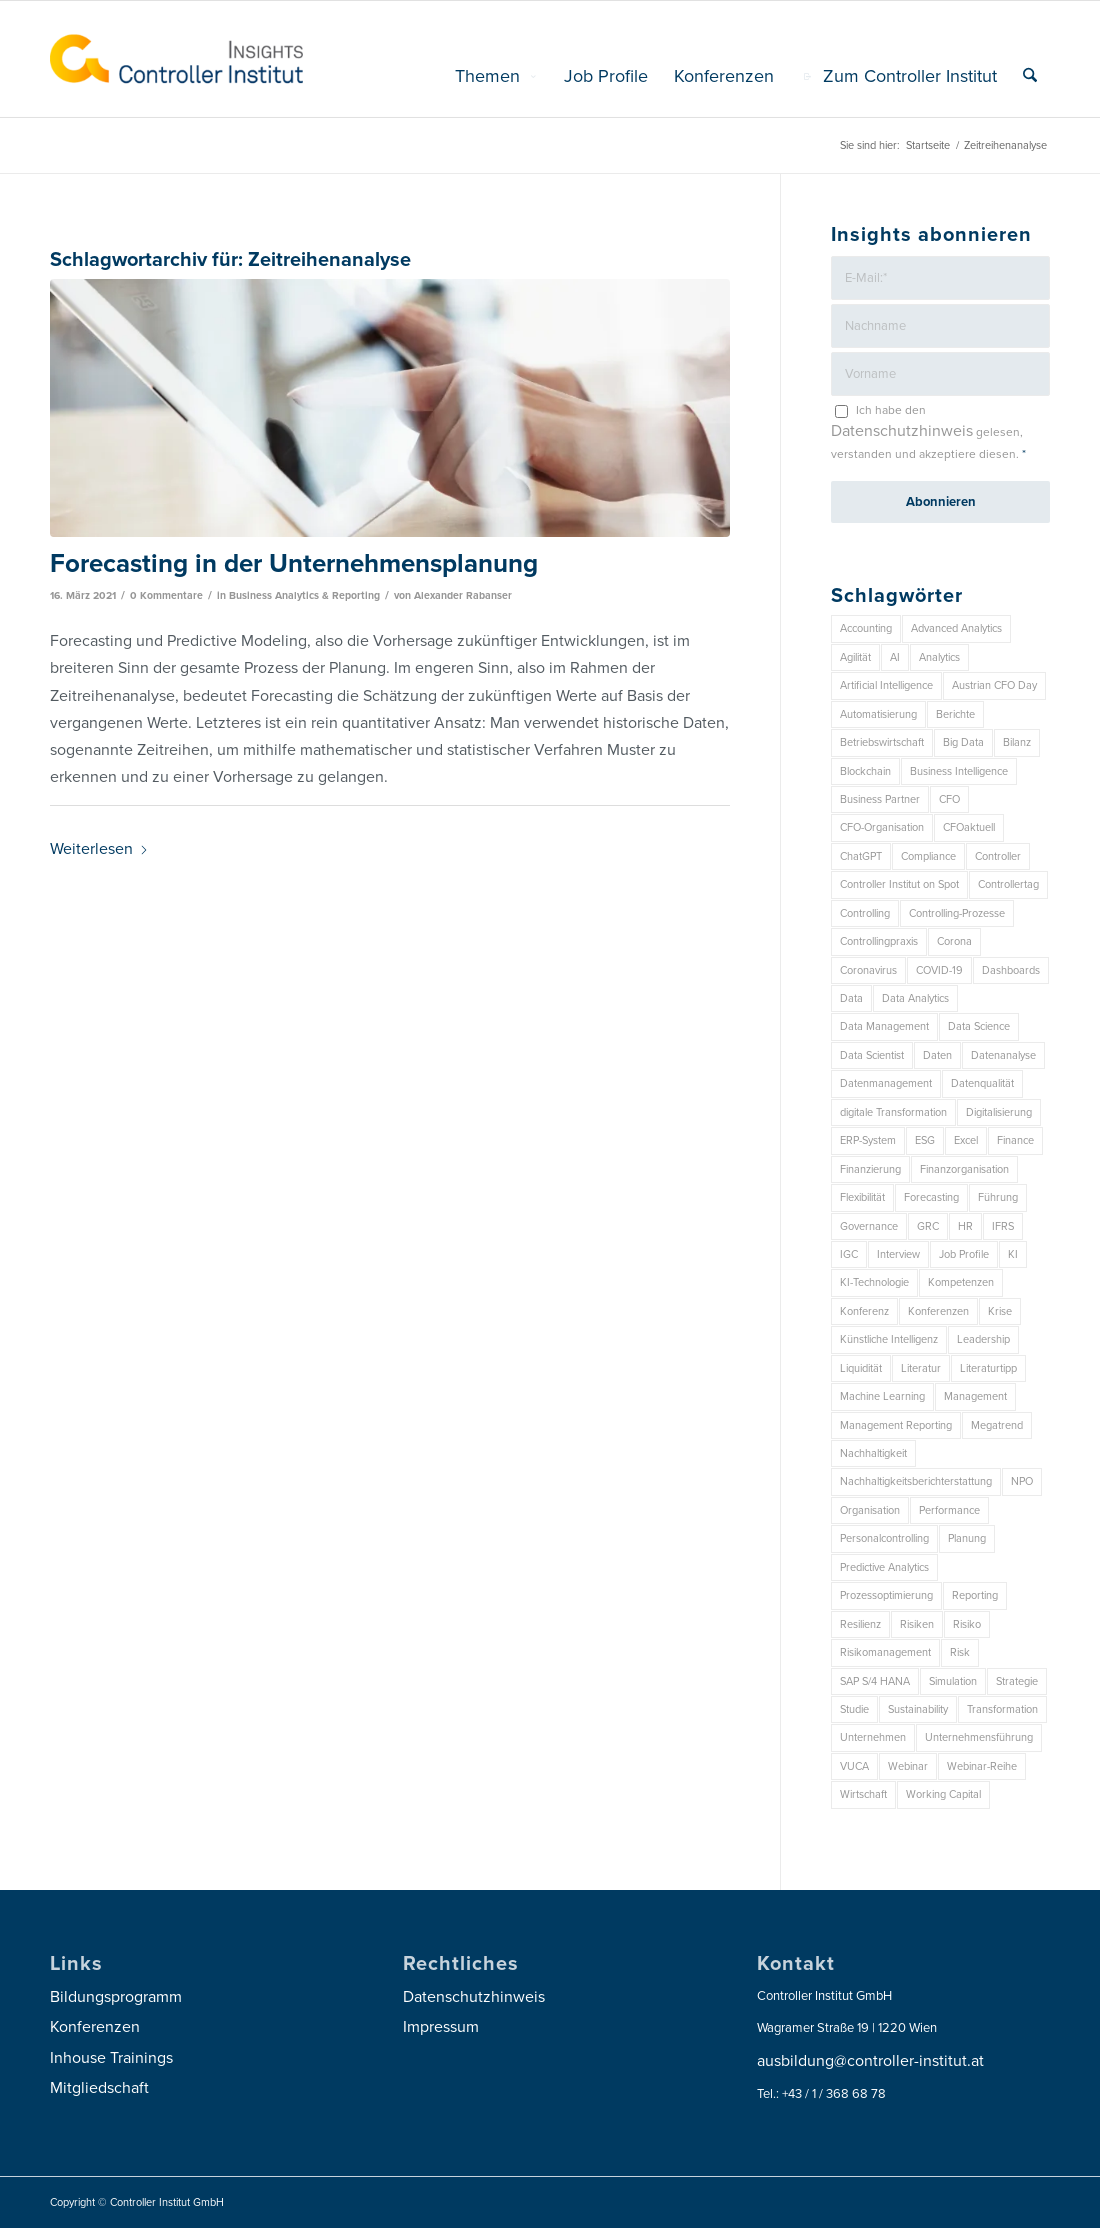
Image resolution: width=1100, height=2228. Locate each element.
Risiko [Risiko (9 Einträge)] (967, 1624)
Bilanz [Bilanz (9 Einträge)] (1017, 742)
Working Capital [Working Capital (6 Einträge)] (943, 1794)
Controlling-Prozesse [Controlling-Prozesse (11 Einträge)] (957, 913)
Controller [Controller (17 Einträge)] (998, 856)
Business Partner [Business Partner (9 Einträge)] (880, 799)
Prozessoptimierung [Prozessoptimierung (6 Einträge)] (886, 1595)
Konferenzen (95, 2027)
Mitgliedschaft (99, 2088)
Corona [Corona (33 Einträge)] (954, 941)
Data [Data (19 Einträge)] (851, 998)
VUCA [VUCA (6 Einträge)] (854, 1766)
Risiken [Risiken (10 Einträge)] (917, 1624)
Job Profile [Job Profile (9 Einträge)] (964, 1254)
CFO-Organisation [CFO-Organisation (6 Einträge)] (882, 827)
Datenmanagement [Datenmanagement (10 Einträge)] (886, 1083)
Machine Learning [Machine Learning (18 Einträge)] (882, 1396)
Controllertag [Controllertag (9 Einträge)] (1008, 884)
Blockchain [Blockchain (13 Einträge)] (865, 771)
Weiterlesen (99, 849)
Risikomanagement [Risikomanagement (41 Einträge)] (885, 1652)
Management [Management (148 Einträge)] (975, 1396)
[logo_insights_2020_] (176, 59)
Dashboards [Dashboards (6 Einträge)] (1011, 970)
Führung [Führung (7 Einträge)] (998, 1197)
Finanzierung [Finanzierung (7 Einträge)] (870, 1169)
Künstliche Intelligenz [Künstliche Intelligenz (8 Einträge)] (889, 1339)
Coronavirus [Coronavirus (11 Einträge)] (868, 970)
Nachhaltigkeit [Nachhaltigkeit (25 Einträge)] (873, 1453)
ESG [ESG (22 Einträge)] (925, 1140)
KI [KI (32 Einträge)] (1013, 1254)
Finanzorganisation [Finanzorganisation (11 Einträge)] (964, 1169)
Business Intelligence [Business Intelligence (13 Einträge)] (959, 771)
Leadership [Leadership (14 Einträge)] (983, 1339)
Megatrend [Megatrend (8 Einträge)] (997, 1425)
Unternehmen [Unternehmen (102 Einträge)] (873, 1737)
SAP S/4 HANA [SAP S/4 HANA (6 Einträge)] (875, 1681)
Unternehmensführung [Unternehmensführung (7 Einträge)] (979, 1737)
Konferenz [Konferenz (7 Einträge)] (864, 1311)
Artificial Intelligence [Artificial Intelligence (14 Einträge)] (886, 685)
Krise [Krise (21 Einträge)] (1000, 1311)
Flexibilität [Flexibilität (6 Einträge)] (862, 1197)
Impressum (441, 2027)
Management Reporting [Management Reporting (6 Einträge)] (896, 1425)
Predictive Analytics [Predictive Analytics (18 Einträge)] (884, 1567)
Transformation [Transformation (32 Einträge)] (1002, 1709)
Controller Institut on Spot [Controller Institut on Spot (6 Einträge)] (899, 884)
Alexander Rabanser (463, 595)
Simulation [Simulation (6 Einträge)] (953, 1681)
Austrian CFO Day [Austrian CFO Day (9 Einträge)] (994, 685)
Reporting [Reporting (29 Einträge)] (975, 1595)
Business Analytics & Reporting (304, 595)
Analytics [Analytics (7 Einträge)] (939, 657)
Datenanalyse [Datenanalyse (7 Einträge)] (1003, 1055)
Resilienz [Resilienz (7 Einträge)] (860, 1624)
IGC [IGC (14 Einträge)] (849, 1254)
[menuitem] (496, 76)
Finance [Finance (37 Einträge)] (1015, 1140)
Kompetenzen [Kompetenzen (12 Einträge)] (961, 1282)
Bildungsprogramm (116, 1997)
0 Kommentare (166, 595)
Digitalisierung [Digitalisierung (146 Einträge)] (999, 1112)
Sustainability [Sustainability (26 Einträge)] (918, 1709)
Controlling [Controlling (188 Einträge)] (865, 913)
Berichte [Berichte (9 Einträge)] (955, 714)
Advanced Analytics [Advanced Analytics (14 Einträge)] (956, 628)
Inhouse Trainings (111, 2058)
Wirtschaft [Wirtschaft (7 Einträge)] (863, 1794)
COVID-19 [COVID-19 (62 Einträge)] (939, 970)
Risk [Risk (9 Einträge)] (960, 1652)
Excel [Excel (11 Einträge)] (966, 1140)
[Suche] (1030, 76)
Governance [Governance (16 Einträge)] (869, 1226)
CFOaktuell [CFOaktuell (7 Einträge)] (969, 827)
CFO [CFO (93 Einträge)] (949, 799)
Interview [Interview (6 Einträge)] (898, 1254)
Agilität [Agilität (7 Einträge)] (855, 657)
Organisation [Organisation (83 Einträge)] (870, 1510)
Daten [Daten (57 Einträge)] (937, 1055)
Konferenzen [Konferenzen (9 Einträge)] (938, 1311)
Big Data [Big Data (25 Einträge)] (963, 742)
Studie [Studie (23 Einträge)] (854, 1709)
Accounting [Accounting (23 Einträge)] (866, 628)
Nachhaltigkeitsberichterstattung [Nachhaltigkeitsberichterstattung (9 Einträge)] (916, 1481)
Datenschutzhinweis (902, 431)
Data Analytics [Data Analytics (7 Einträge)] (915, 998)
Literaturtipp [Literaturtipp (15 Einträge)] (988, 1368)
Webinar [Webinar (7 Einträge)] (908, 1766)
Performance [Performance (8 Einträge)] (949, 1510)
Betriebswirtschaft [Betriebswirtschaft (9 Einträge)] (882, 742)
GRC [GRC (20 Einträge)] (928, 1226)
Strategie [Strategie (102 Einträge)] (1017, 1681)
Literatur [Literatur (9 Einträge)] (921, 1368)
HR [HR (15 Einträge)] (965, 1226)
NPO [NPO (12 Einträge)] (1022, 1481)
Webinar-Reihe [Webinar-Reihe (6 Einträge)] (982, 1766)
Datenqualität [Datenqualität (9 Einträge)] (982, 1083)
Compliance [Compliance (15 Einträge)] (928, 856)
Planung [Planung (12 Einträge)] (967, 1538)
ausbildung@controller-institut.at (870, 2061)
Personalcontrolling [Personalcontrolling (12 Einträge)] (884, 1538)
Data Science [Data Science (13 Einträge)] (979, 1026)
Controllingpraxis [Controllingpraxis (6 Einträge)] (879, 941)
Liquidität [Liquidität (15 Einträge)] (861, 1368)
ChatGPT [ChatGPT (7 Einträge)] (861, 856)
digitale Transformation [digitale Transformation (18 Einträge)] (893, 1112)
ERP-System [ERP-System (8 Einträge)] (868, 1140)
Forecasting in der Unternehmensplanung (294, 563)
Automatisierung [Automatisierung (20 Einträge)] (878, 714)
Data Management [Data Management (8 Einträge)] (884, 1026)
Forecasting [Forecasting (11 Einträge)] (931, 1197)
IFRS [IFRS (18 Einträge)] (1003, 1226)
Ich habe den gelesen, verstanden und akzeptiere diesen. (928, 432)
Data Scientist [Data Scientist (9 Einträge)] (872, 1055)
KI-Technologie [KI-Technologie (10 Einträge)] (874, 1282)
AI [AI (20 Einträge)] (895, 657)
